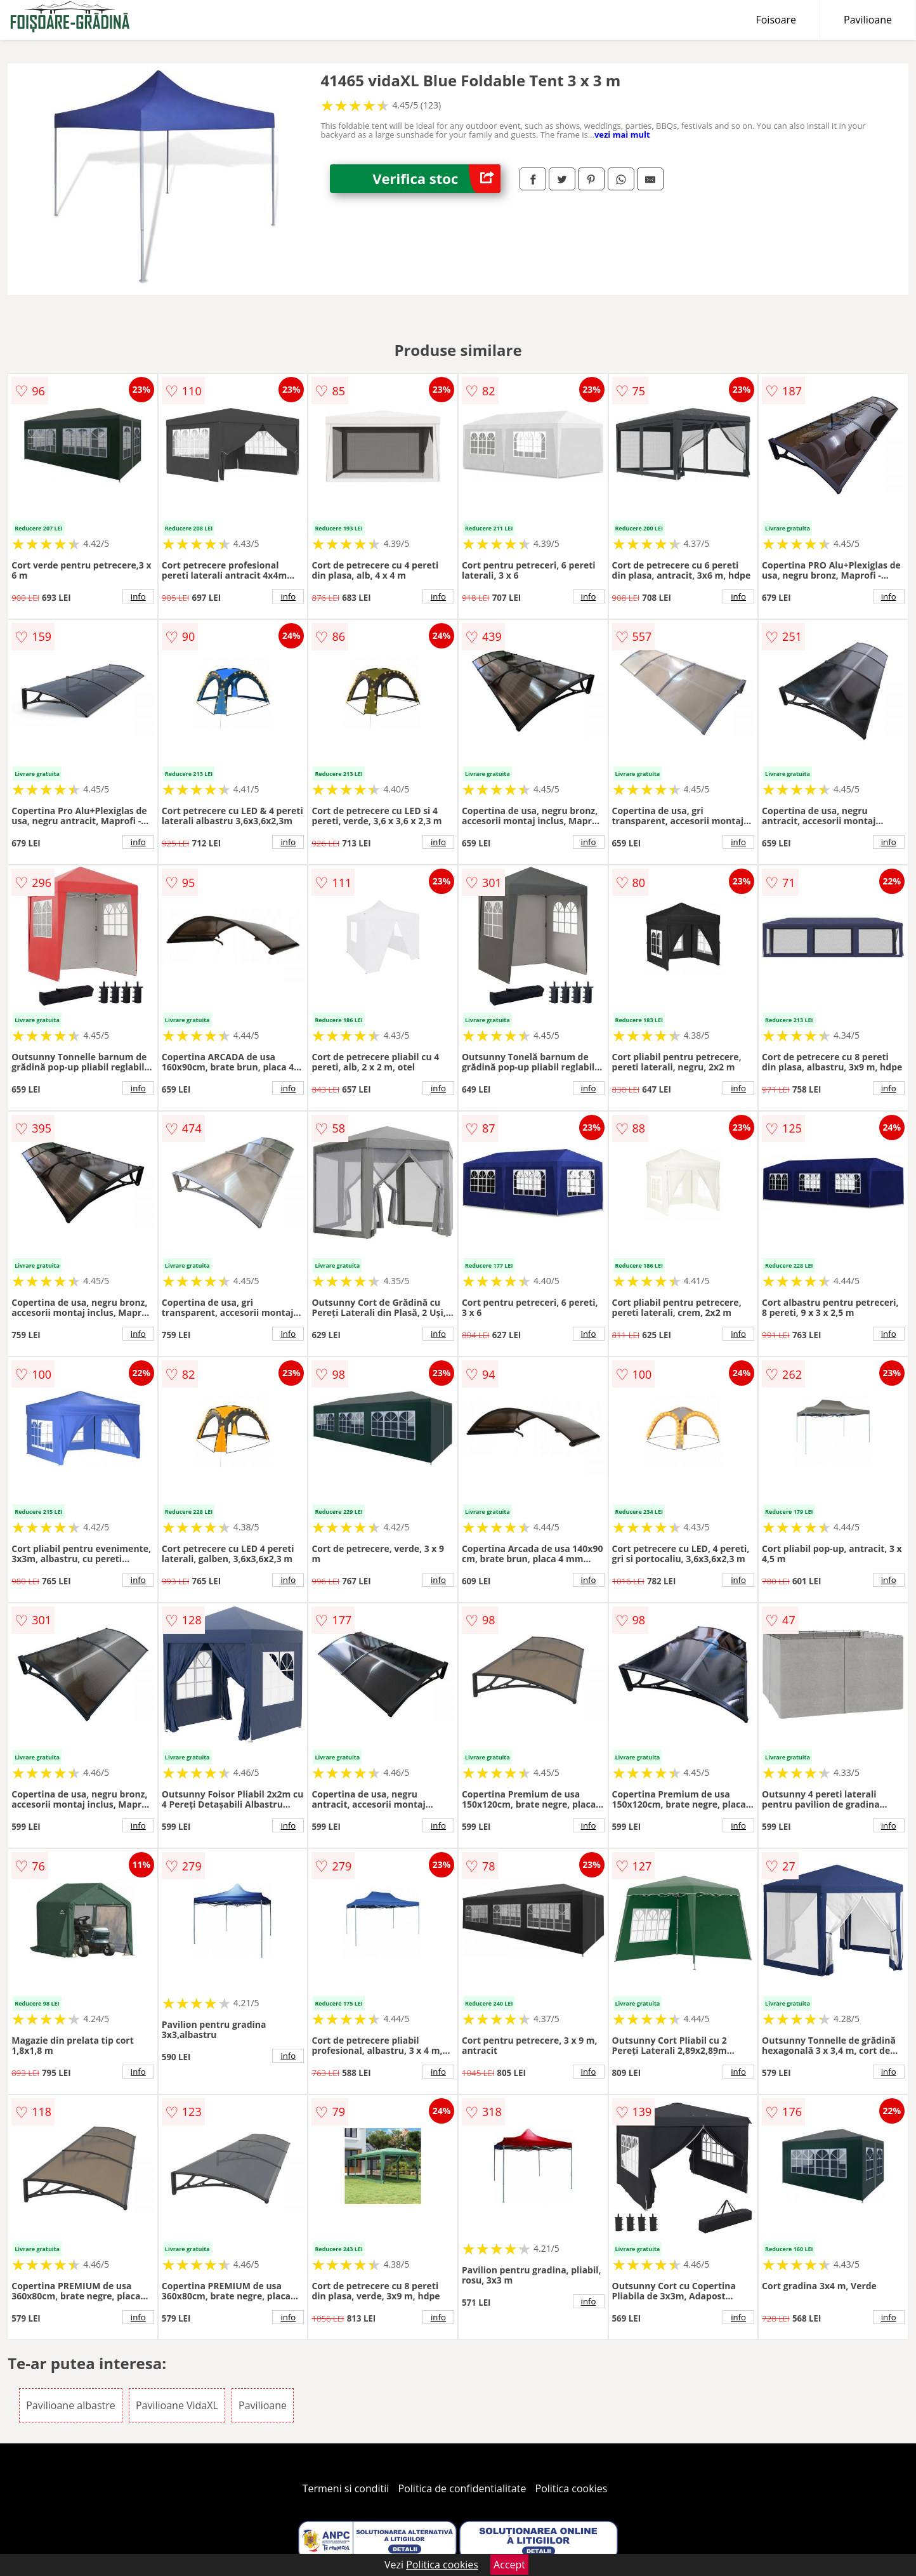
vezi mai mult (622, 134)
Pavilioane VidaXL (177, 2405)
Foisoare (776, 20)
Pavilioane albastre (70, 2405)
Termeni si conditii (346, 2488)
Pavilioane (868, 20)
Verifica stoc (436, 178)
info (138, 596)
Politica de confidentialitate (462, 2488)
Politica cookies (571, 2488)
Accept (509, 2565)
